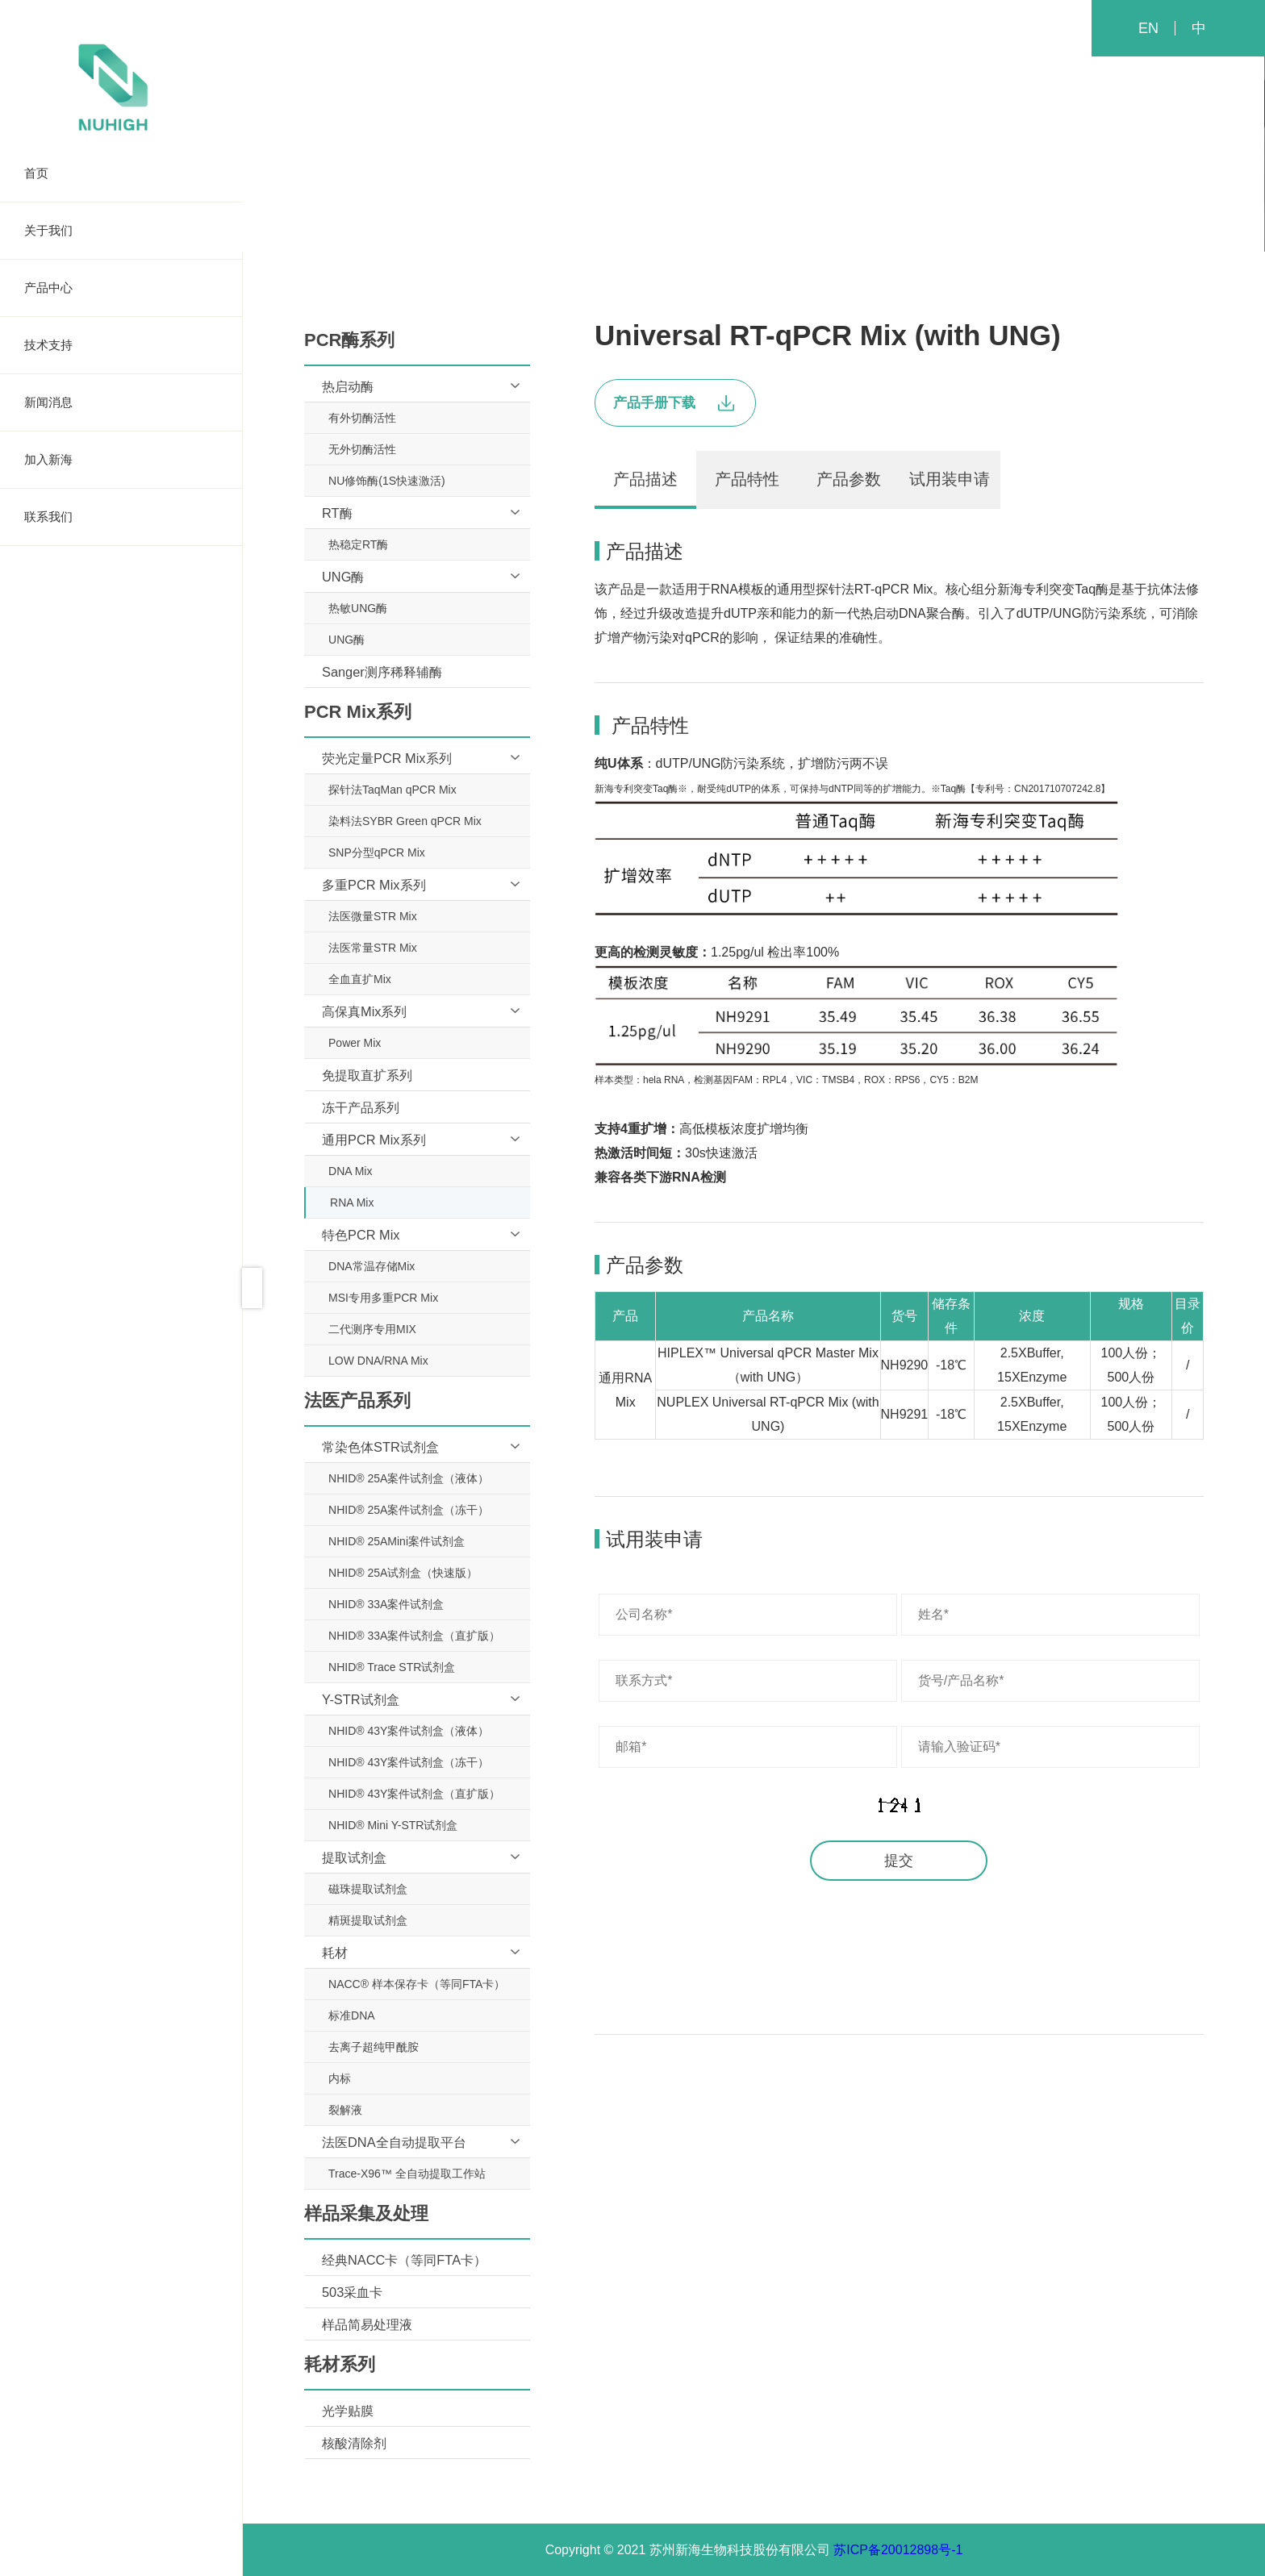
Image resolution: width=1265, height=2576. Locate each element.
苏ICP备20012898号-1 (897, 2550)
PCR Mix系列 (649, 158)
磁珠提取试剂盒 (367, 1888)
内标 (339, 2078)
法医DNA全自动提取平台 (394, 2142)
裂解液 (345, 2109)
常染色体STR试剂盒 (380, 1447)
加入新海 (121, 459)
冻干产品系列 (360, 1107)
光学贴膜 (348, 2410)
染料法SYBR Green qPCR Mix (405, 821)
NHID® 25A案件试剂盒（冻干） (408, 1509)
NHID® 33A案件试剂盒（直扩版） (414, 1635)
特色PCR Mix (361, 1235)
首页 (121, 173)
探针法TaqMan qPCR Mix (392, 789)
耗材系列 (963, 158)
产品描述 (645, 479)
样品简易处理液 (367, 2324)
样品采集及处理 (864, 158)
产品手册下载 (673, 403)
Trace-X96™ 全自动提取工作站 (407, 2173)
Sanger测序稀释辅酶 (382, 672)
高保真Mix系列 (364, 1011)
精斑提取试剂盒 (367, 1920)
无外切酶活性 (362, 449)
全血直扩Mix (359, 979)
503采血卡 (352, 2292)
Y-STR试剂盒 (360, 1699)
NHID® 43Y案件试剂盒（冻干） (408, 1762)
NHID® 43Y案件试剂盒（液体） (408, 1730)
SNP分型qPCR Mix (376, 852)
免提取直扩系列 (367, 1075)
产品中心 (121, 288)
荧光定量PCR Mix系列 (387, 758)
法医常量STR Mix (372, 947)
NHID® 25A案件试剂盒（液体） (408, 1478)
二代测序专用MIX (372, 1329)
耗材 (335, 1952)
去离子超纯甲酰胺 (373, 2046)
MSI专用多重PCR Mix (383, 1297)
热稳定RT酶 (358, 544)
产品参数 (848, 479)
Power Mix (354, 1042)
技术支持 (121, 345)
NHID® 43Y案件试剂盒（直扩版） (414, 1793)
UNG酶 (343, 576)
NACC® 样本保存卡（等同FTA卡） (416, 1984)
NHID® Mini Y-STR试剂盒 (392, 1825)
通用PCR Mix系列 (374, 1139)
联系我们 (121, 517)
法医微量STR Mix (372, 916)
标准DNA (351, 2015)
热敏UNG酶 (357, 608)
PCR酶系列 (551, 158)
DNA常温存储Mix (371, 1266)
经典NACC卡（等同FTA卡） (404, 2260)
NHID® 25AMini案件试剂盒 (396, 1541)
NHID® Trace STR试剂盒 (391, 1667)
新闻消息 (121, 402)
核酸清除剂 (354, 2443)
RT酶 (337, 513)
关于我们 (121, 230)
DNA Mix (350, 1171)
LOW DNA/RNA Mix (378, 1360)
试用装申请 (949, 479)
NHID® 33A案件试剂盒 (386, 1604)
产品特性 (747, 479)
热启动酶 (348, 386)
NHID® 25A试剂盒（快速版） (403, 1572)
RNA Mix (352, 1202)
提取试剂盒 (354, 1857)
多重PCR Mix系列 (374, 884)
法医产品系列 (753, 158)
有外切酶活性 (362, 417)
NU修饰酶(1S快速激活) (386, 480)
